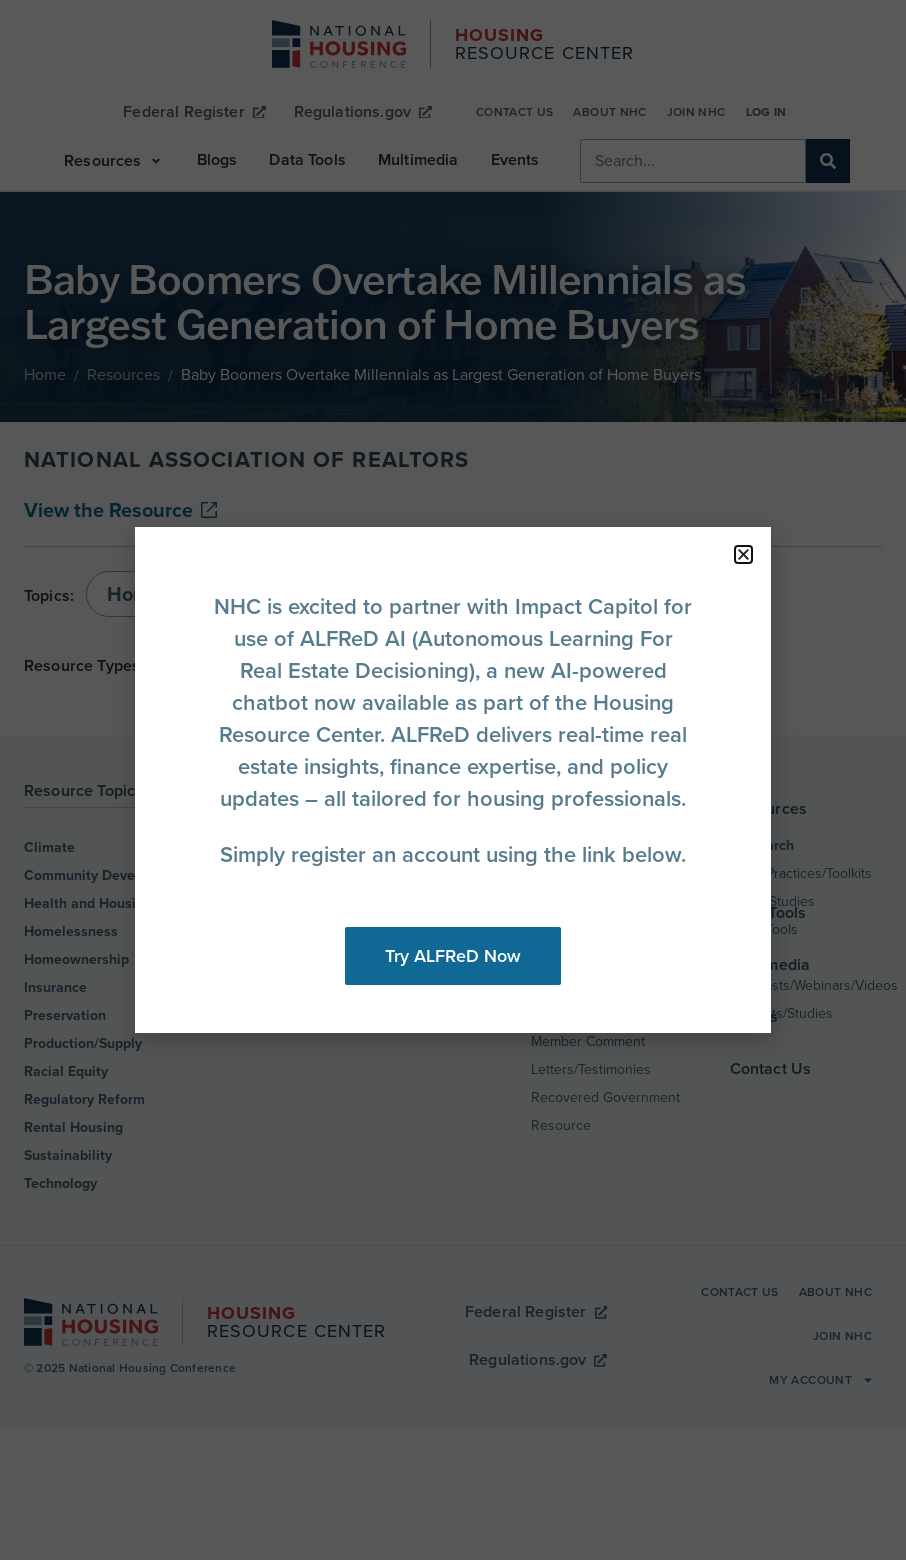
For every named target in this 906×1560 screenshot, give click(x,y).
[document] (453, 780)
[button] (743, 554)
